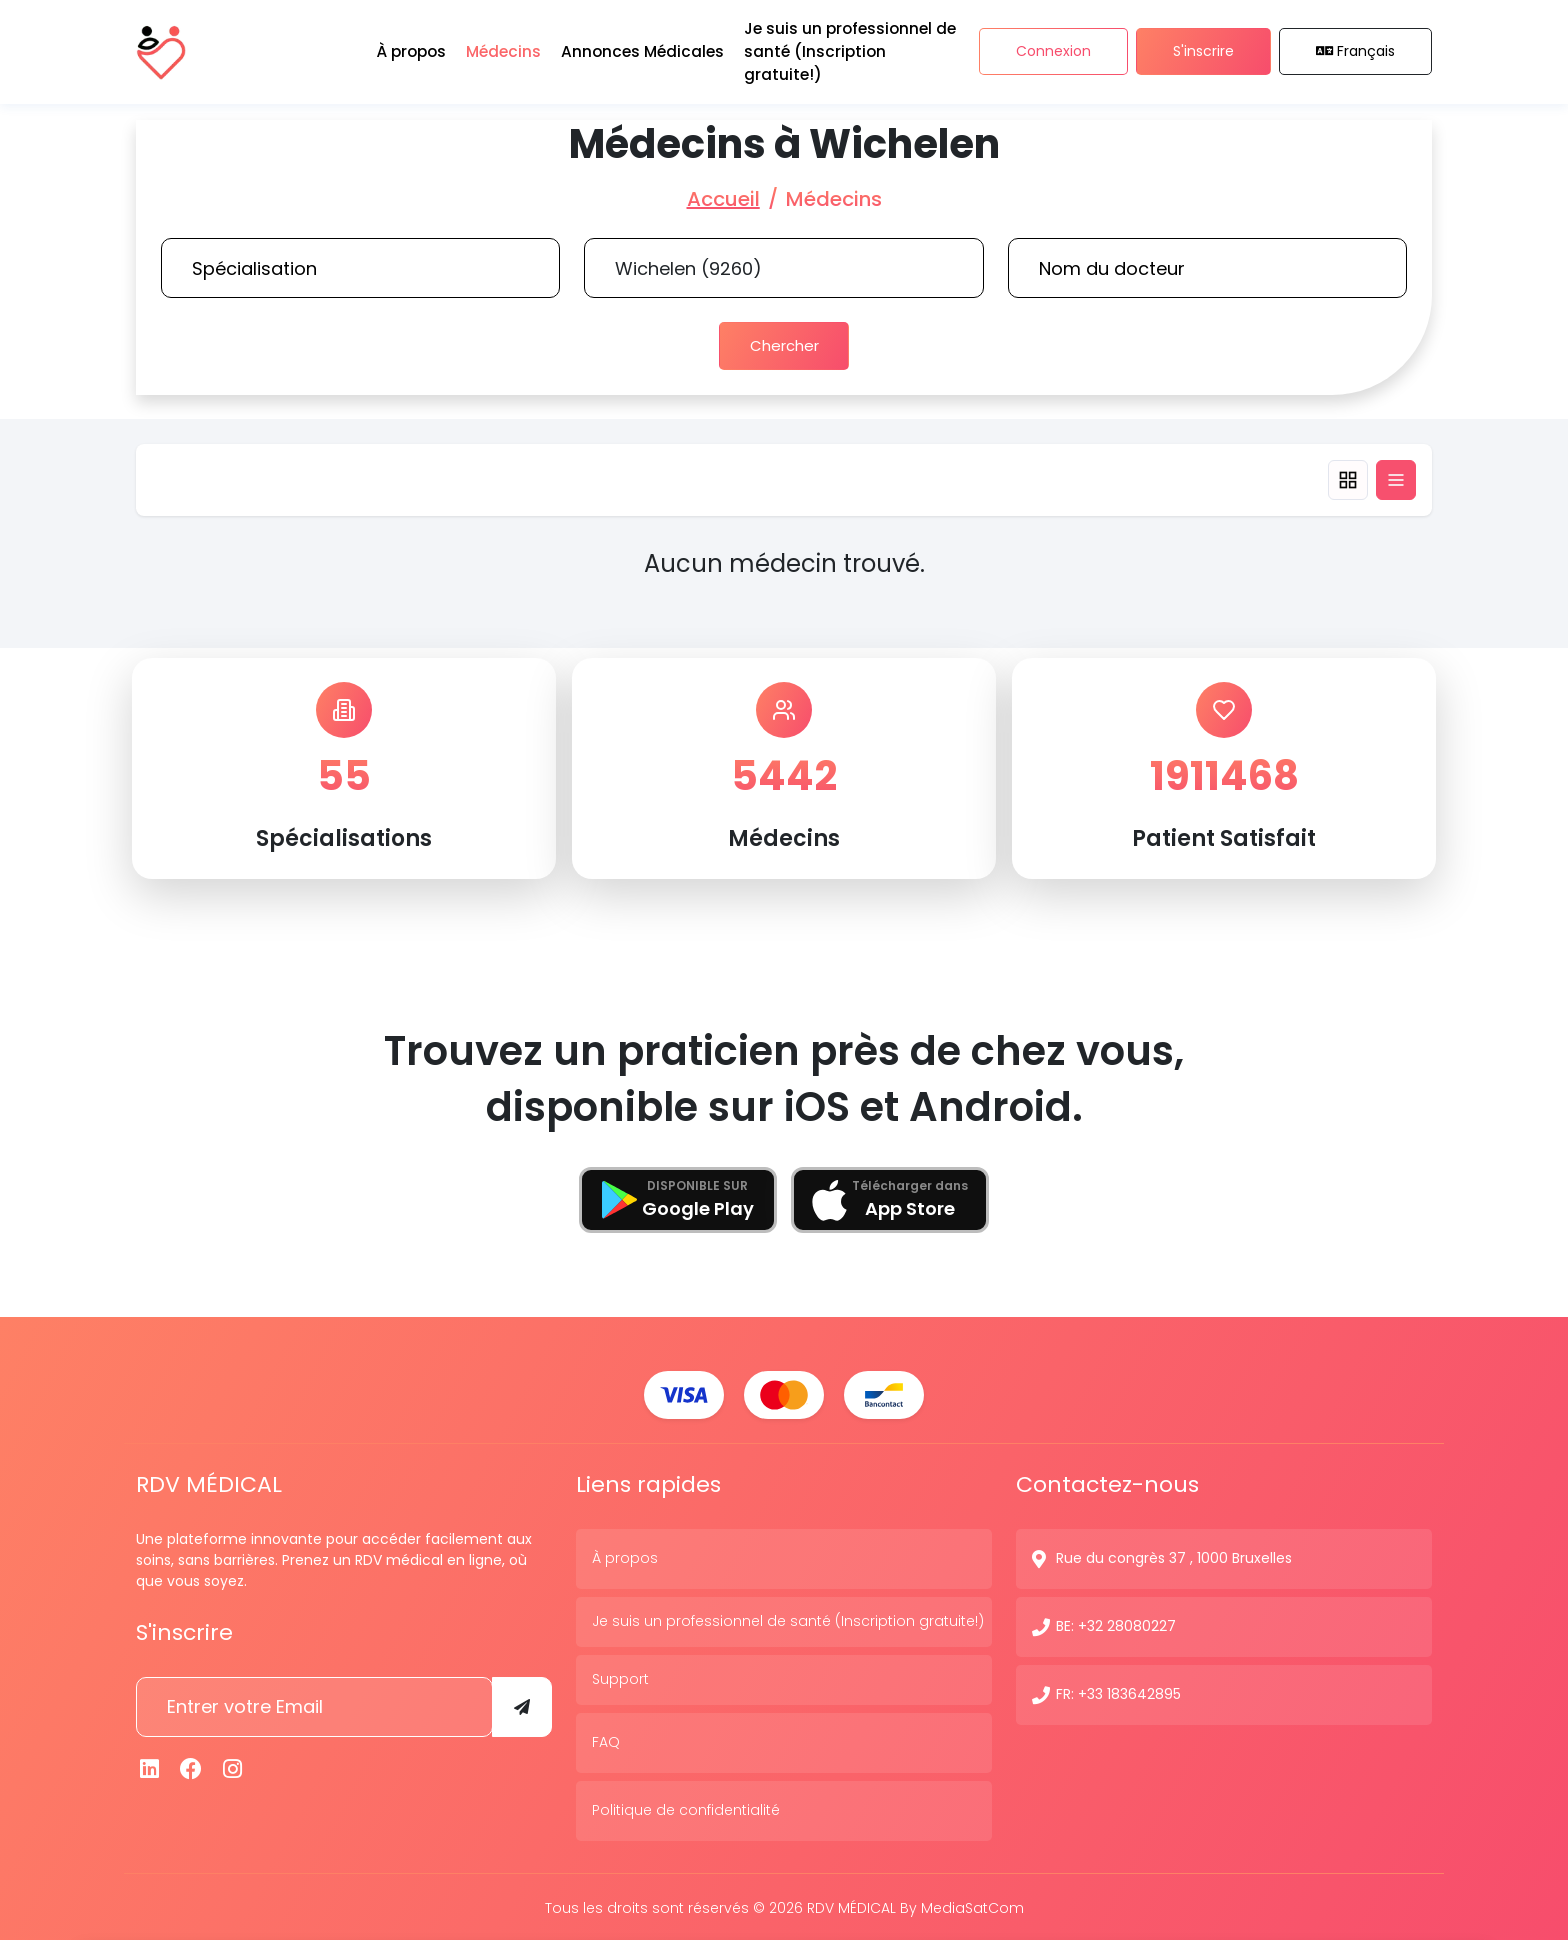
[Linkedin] (150, 1766)
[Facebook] (192, 1766)
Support (620, 1677)
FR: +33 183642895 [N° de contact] (1118, 1692)
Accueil (723, 199)
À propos (625, 1556)
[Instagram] (233, 1766)
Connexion (1053, 49)
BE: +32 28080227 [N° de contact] (1116, 1624)
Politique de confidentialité (686, 1808)
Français (1356, 49)
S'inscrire (1203, 49)
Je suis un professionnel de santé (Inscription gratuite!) (788, 1619)
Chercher (784, 345)
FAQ (606, 1740)
